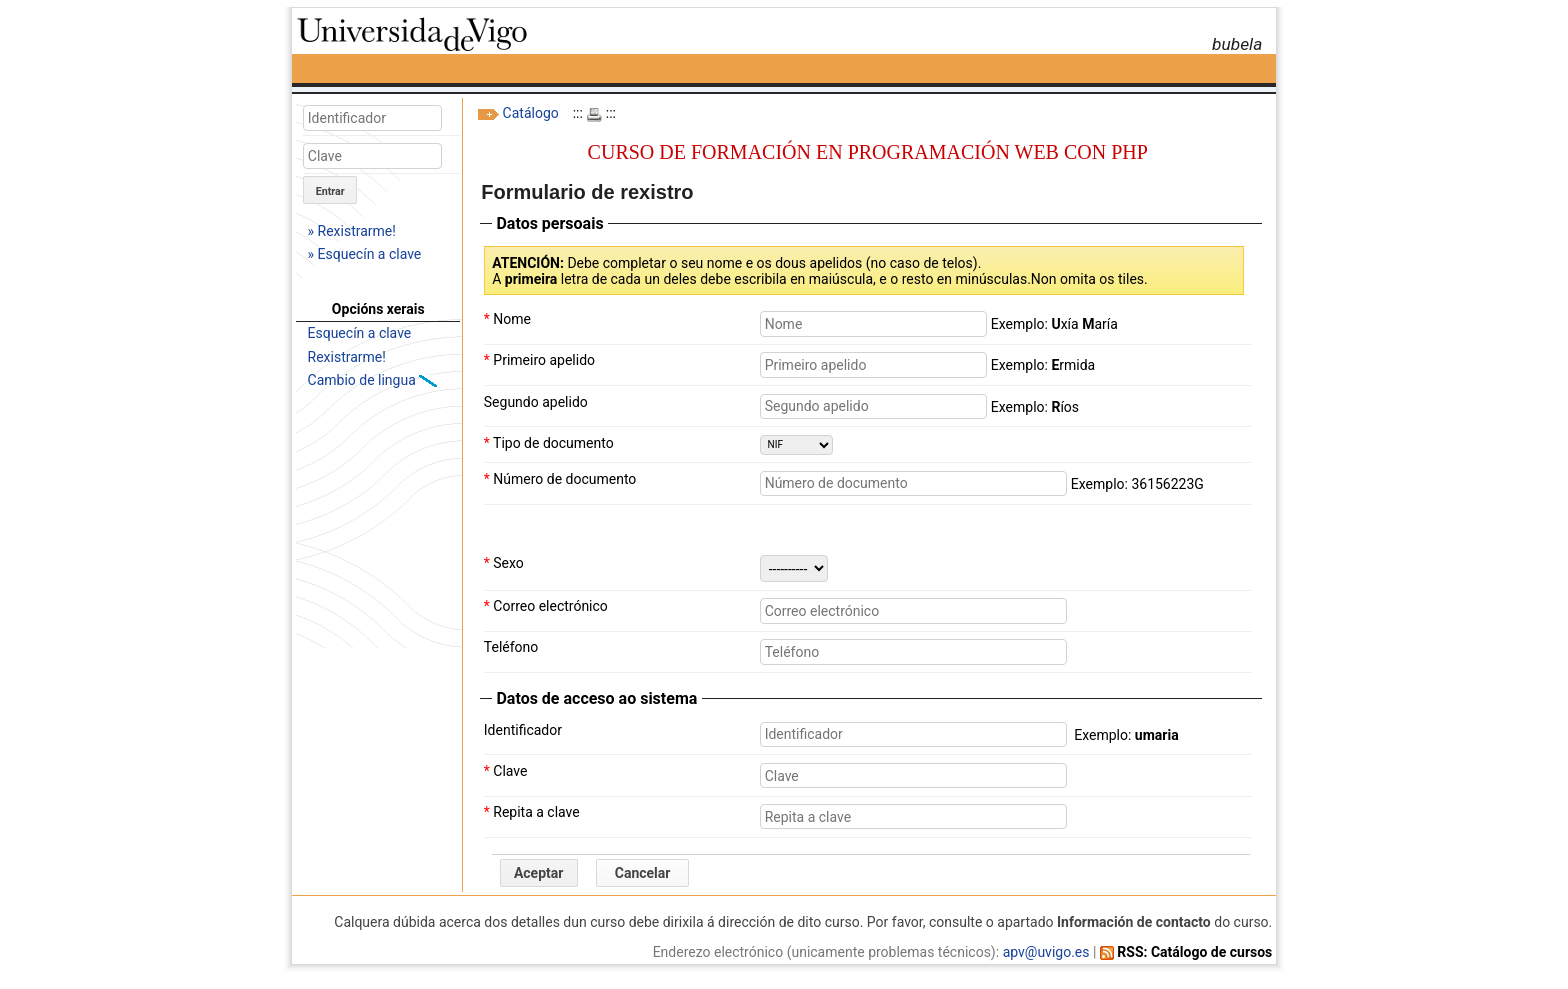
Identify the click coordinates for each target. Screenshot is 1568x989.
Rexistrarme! (347, 357)
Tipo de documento (549, 443)
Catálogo (531, 113)
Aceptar (539, 873)
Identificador (523, 730)
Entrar (330, 191)
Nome (507, 319)
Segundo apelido (536, 402)
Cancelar (643, 873)
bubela (1237, 44)
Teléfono (511, 647)
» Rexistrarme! (352, 231)
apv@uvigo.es (1046, 952)
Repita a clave (532, 812)
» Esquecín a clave (365, 254)
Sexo (504, 563)
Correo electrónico (546, 606)
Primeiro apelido (539, 360)
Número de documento (560, 479)
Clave (506, 771)
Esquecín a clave (360, 333)
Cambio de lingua (364, 380)
